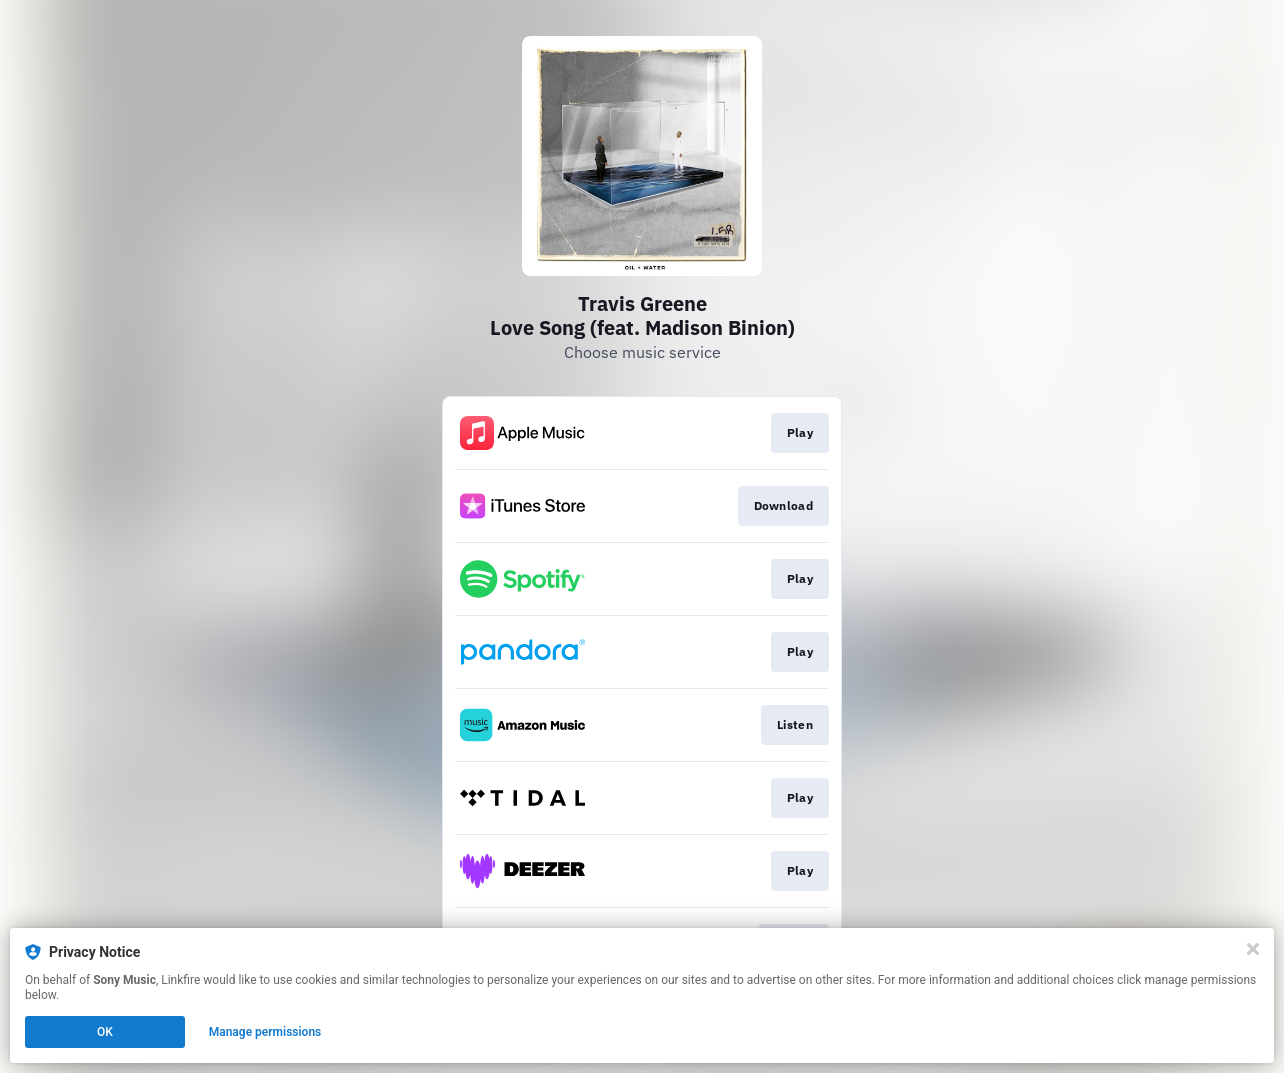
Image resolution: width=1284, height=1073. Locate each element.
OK (105, 1032)
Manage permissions (265, 1032)
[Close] (1253, 949)
